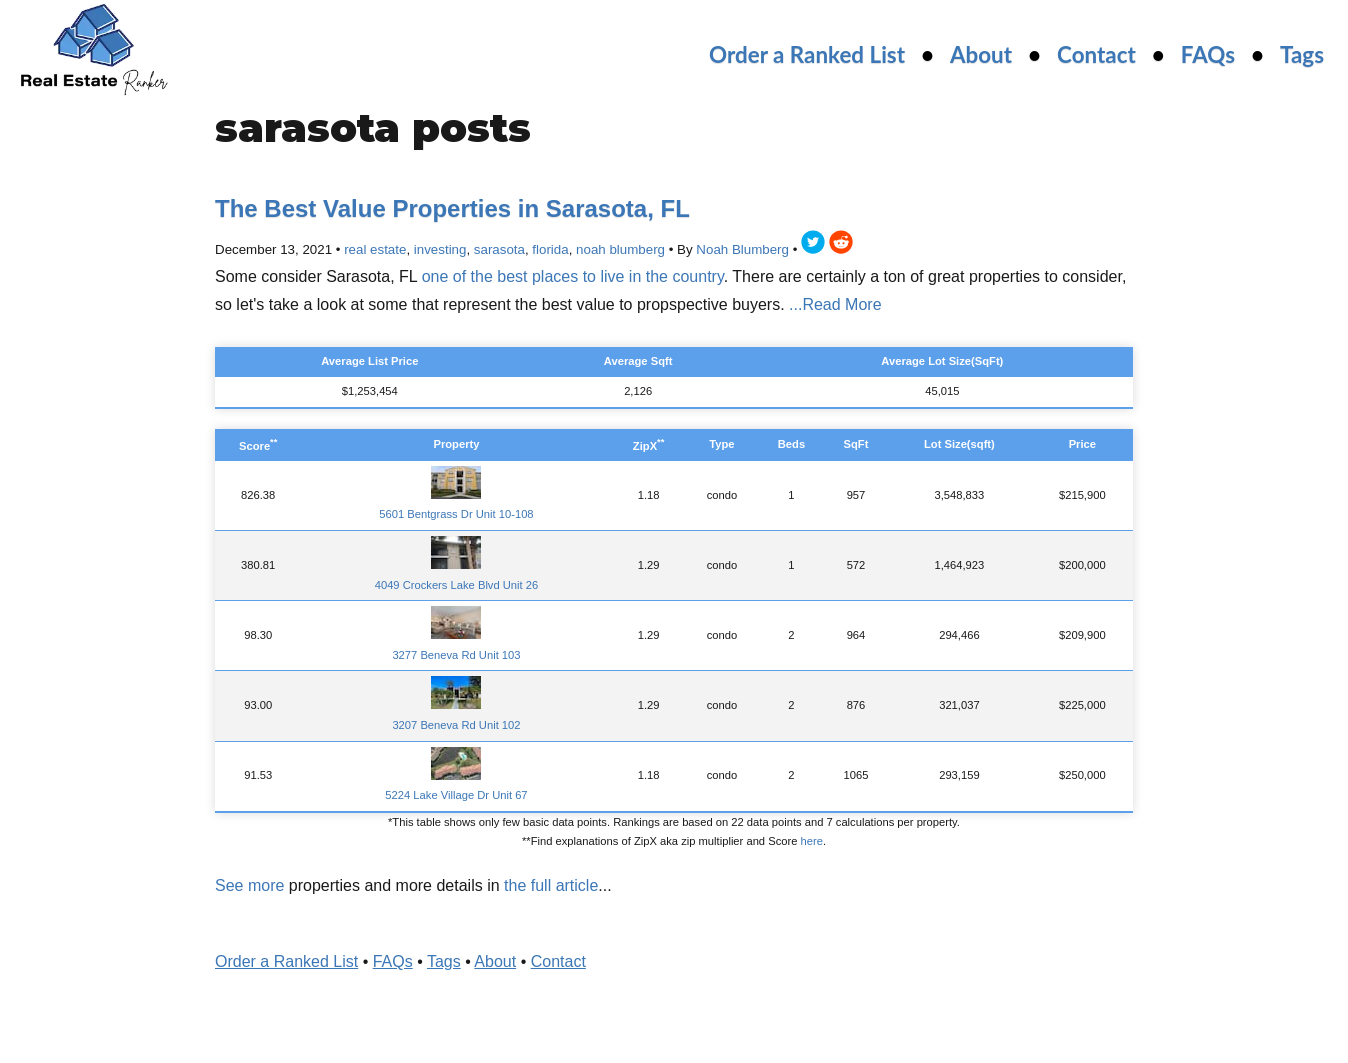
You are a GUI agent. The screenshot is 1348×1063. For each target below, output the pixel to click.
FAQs (1208, 54)
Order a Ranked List (807, 54)
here (812, 841)
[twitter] (813, 245)
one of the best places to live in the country (573, 276)
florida (550, 249)
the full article (551, 885)
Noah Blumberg (742, 249)
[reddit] (841, 245)
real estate (375, 249)
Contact (1096, 54)
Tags (1302, 54)
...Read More (835, 304)
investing (440, 249)
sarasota (499, 249)
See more (249, 885)
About (981, 54)
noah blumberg (620, 249)
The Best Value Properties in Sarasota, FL (452, 208)
